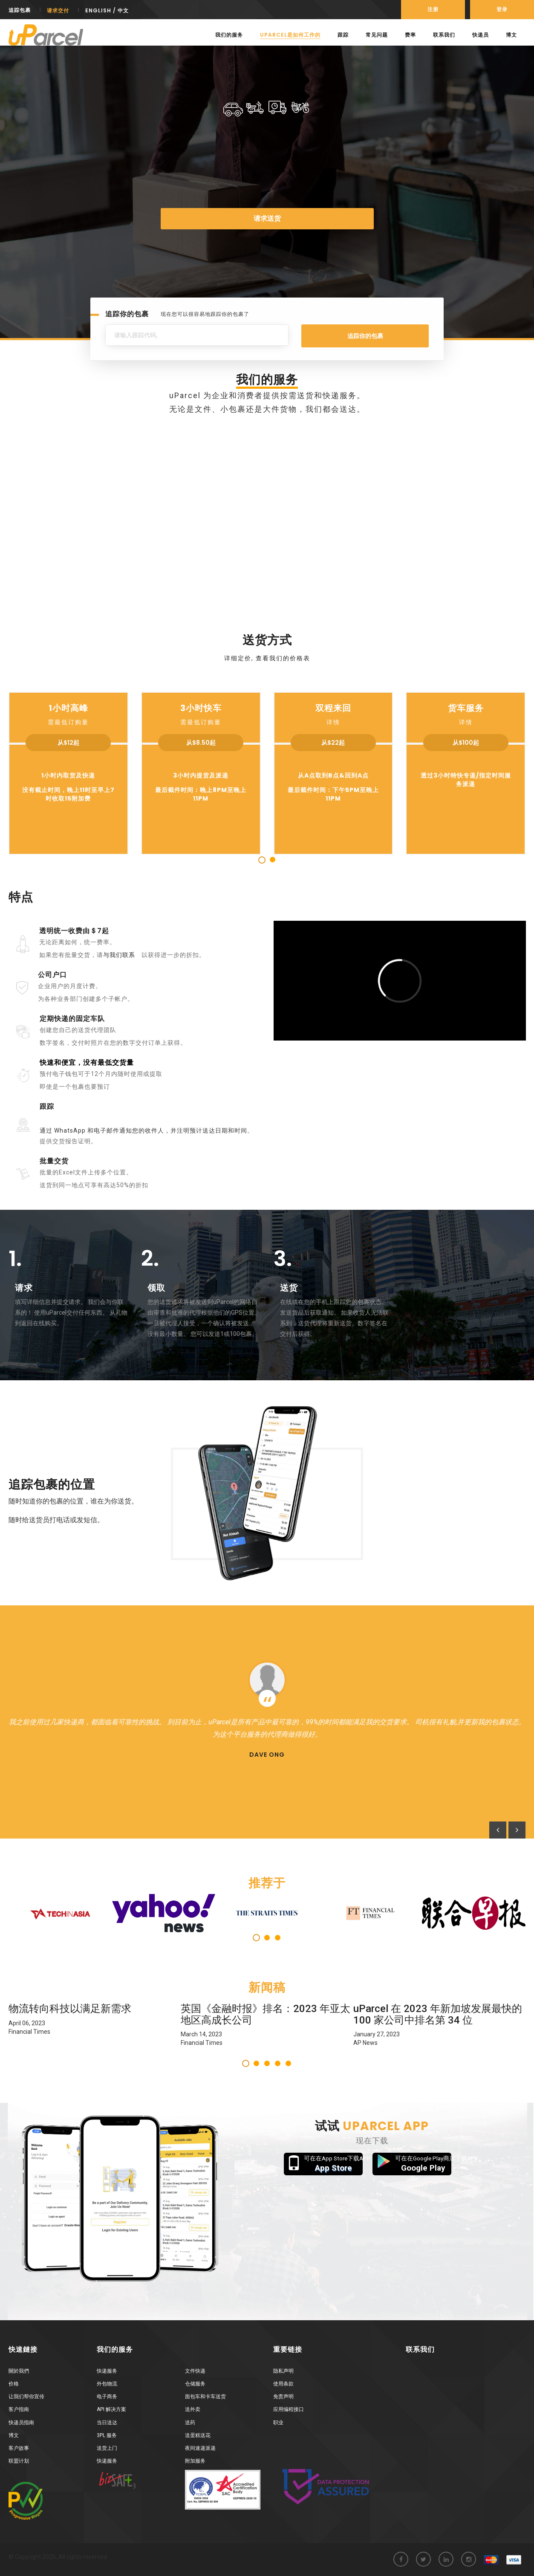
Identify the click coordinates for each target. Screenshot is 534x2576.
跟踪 (343, 34)
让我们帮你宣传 (26, 2397)
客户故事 (19, 2448)
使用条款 (283, 2384)
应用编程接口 (288, 2409)
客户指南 (19, 2409)
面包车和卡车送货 (205, 2397)
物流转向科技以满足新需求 (70, 2009)
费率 (410, 34)
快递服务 (107, 2371)
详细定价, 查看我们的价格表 (267, 658)
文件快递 (195, 2371)
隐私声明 (283, 2371)
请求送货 (267, 218)
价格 (14, 2384)
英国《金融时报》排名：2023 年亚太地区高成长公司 (265, 2014)
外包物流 (107, 2384)
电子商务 (107, 2397)
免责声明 (283, 2397)
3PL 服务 (107, 2435)
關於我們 (19, 2371)
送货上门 (107, 2448)
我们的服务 (229, 34)
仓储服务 (195, 2384)
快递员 (480, 34)
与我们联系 (119, 954)
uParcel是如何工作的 (290, 34)
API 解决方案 (111, 2409)
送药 (190, 2423)
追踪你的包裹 (365, 336)
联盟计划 (19, 2461)
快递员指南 (21, 2423)
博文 (511, 34)
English (98, 10)
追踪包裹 (20, 10)
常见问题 (377, 34)
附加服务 (195, 2461)
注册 (433, 9)
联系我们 (444, 34)
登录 (502, 9)
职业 (278, 2423)
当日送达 (107, 2423)
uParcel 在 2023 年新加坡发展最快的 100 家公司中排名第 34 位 (437, 2014)
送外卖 (192, 2409)
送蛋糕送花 (198, 2435)
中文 (123, 10)
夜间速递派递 (200, 2448)
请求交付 (58, 10)
